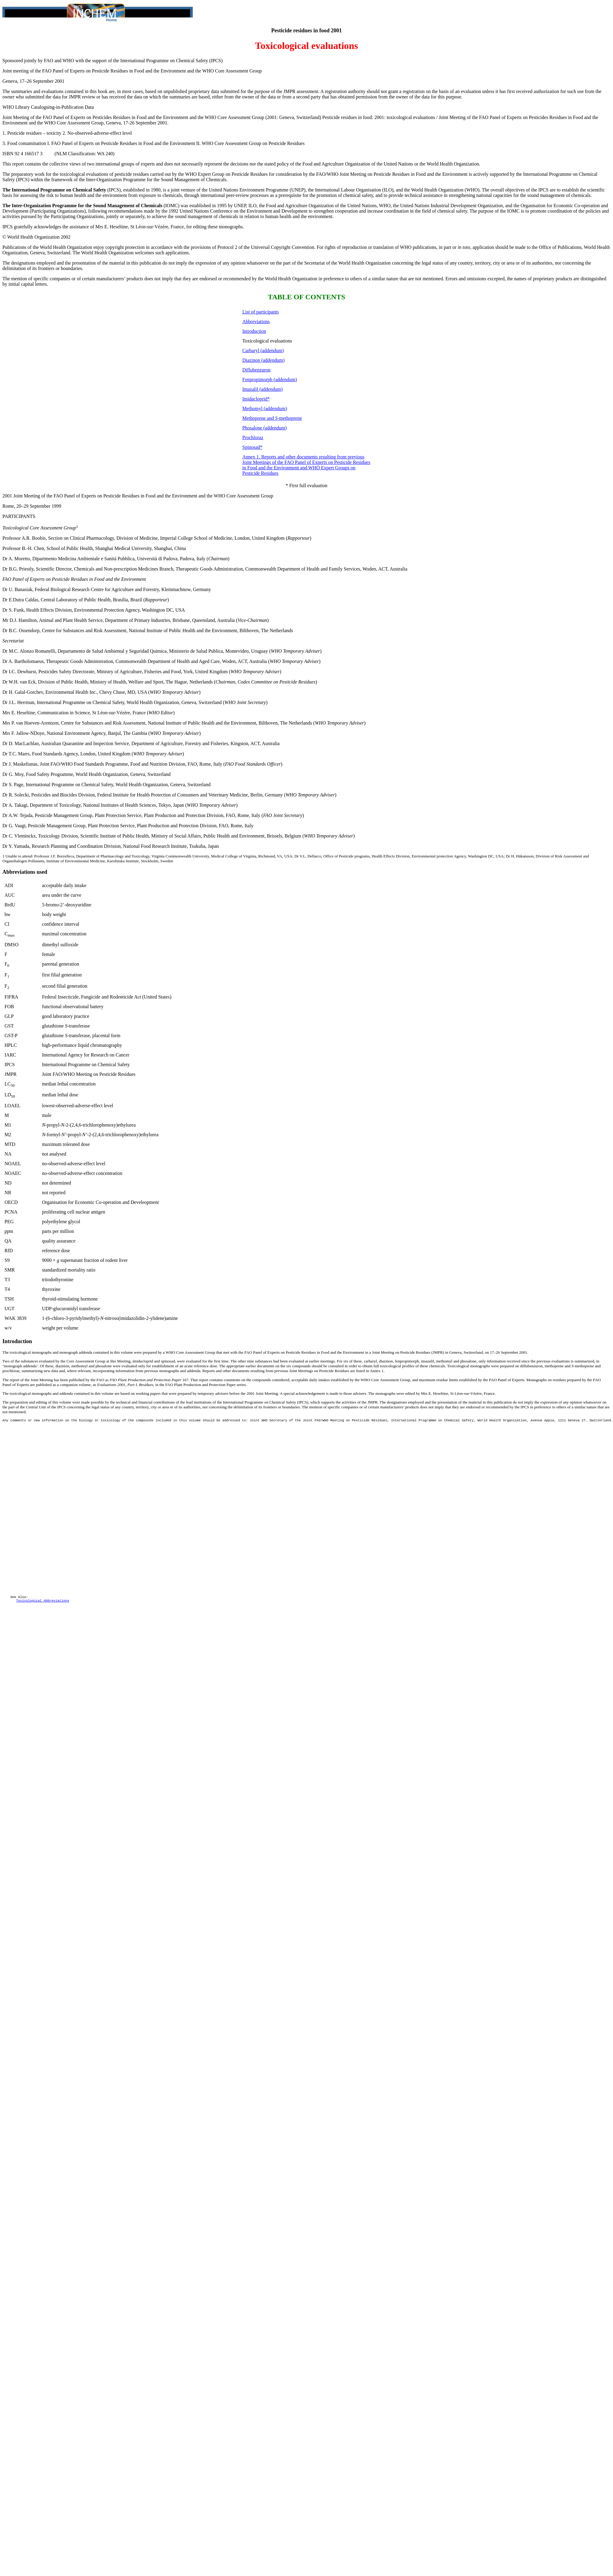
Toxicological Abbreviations (42, 1627)
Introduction (254, 331)
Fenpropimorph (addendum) (269, 379)
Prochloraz (252, 437)
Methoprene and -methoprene (272, 418)
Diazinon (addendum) (263, 360)
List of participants (260, 311)
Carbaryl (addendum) (263, 350)
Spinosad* (252, 447)
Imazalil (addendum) (262, 389)
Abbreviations (256, 321)
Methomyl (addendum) (264, 408)
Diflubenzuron (256, 369)
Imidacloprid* (256, 398)
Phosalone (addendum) (264, 427)
